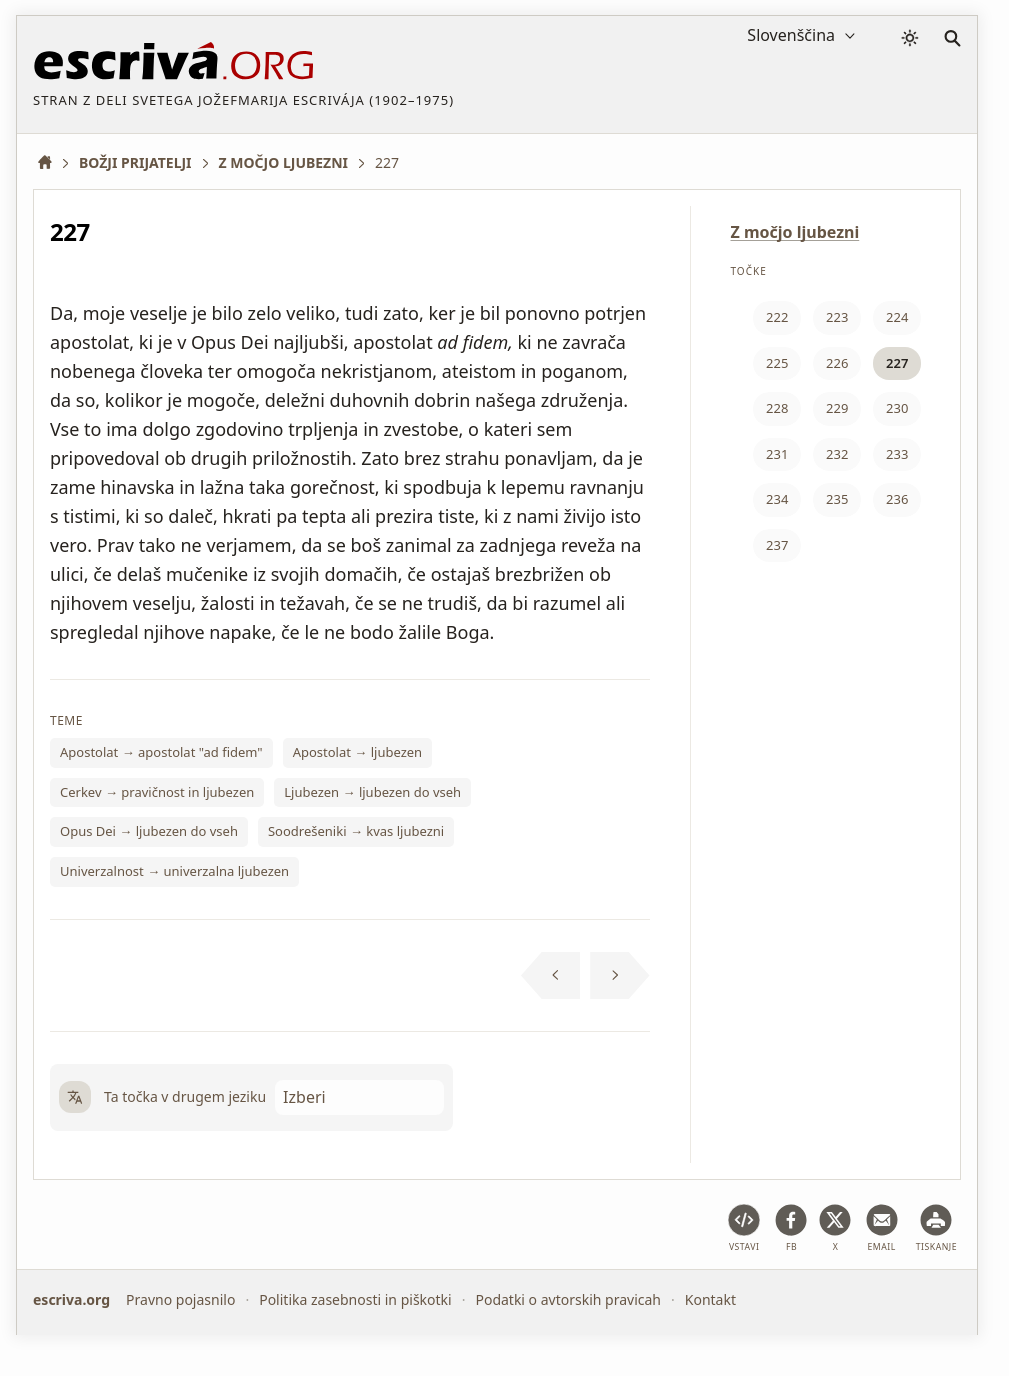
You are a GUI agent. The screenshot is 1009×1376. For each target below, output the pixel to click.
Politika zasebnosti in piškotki (355, 1299)
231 (777, 454)
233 (897, 454)
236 (897, 499)
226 (837, 363)
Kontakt (710, 1299)
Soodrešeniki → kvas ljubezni (356, 831)
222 (777, 317)
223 (837, 317)
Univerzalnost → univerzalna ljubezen (174, 871)
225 (777, 363)
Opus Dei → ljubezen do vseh (149, 831)
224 (897, 317)
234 (777, 499)
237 (777, 545)
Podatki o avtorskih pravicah (568, 1299)
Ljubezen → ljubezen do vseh (372, 792)
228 (777, 408)
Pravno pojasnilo (180, 1299)
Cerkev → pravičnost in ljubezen (157, 792)
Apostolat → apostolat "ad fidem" (161, 752)
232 (837, 454)
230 (897, 408)
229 (837, 408)
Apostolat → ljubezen (357, 752)
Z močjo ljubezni (795, 232)
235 (837, 499)
